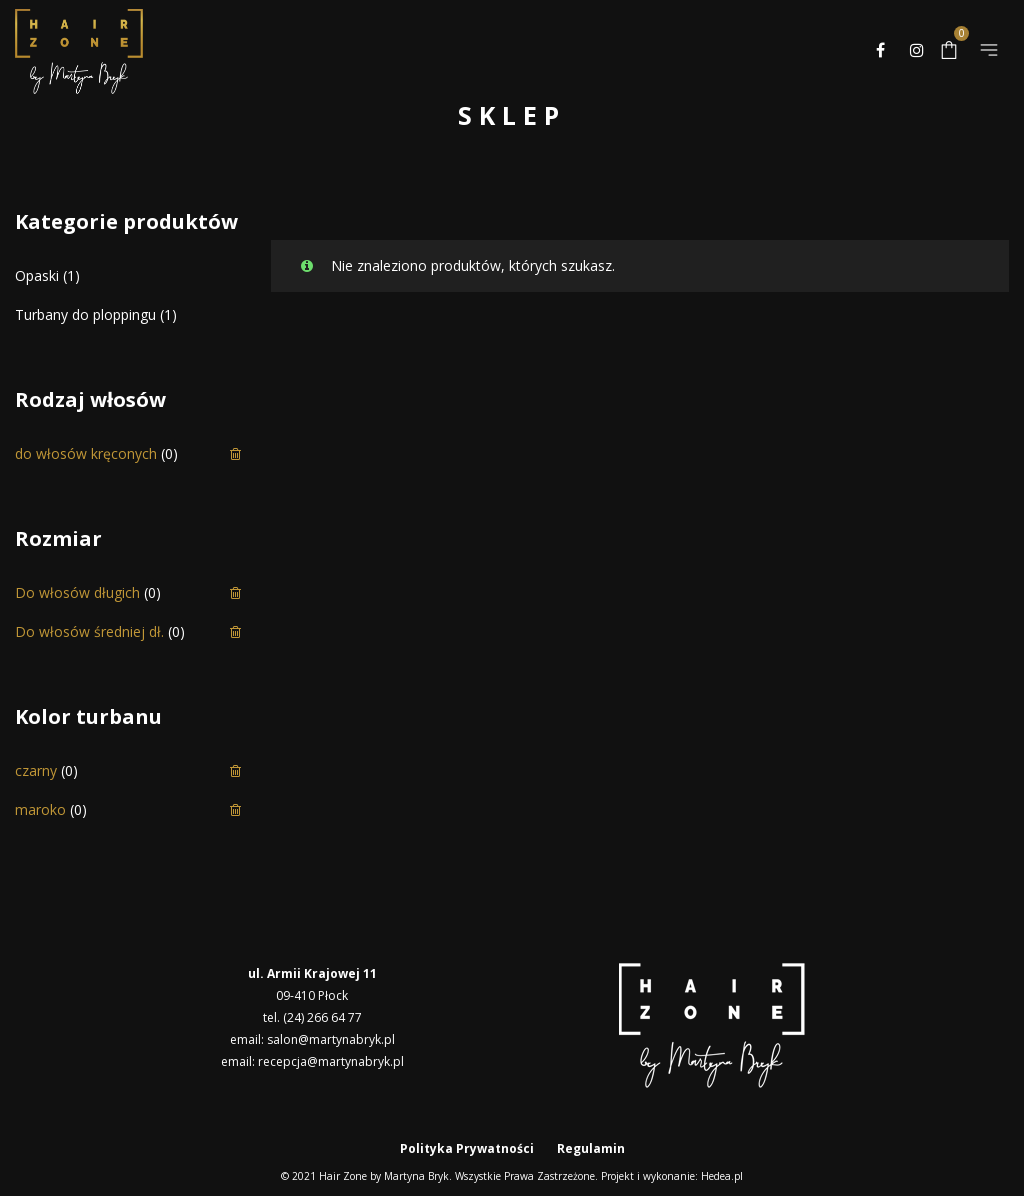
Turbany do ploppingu (85, 314)
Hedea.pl (722, 1176)
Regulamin (591, 1148)
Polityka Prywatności (467, 1148)
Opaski (37, 275)
